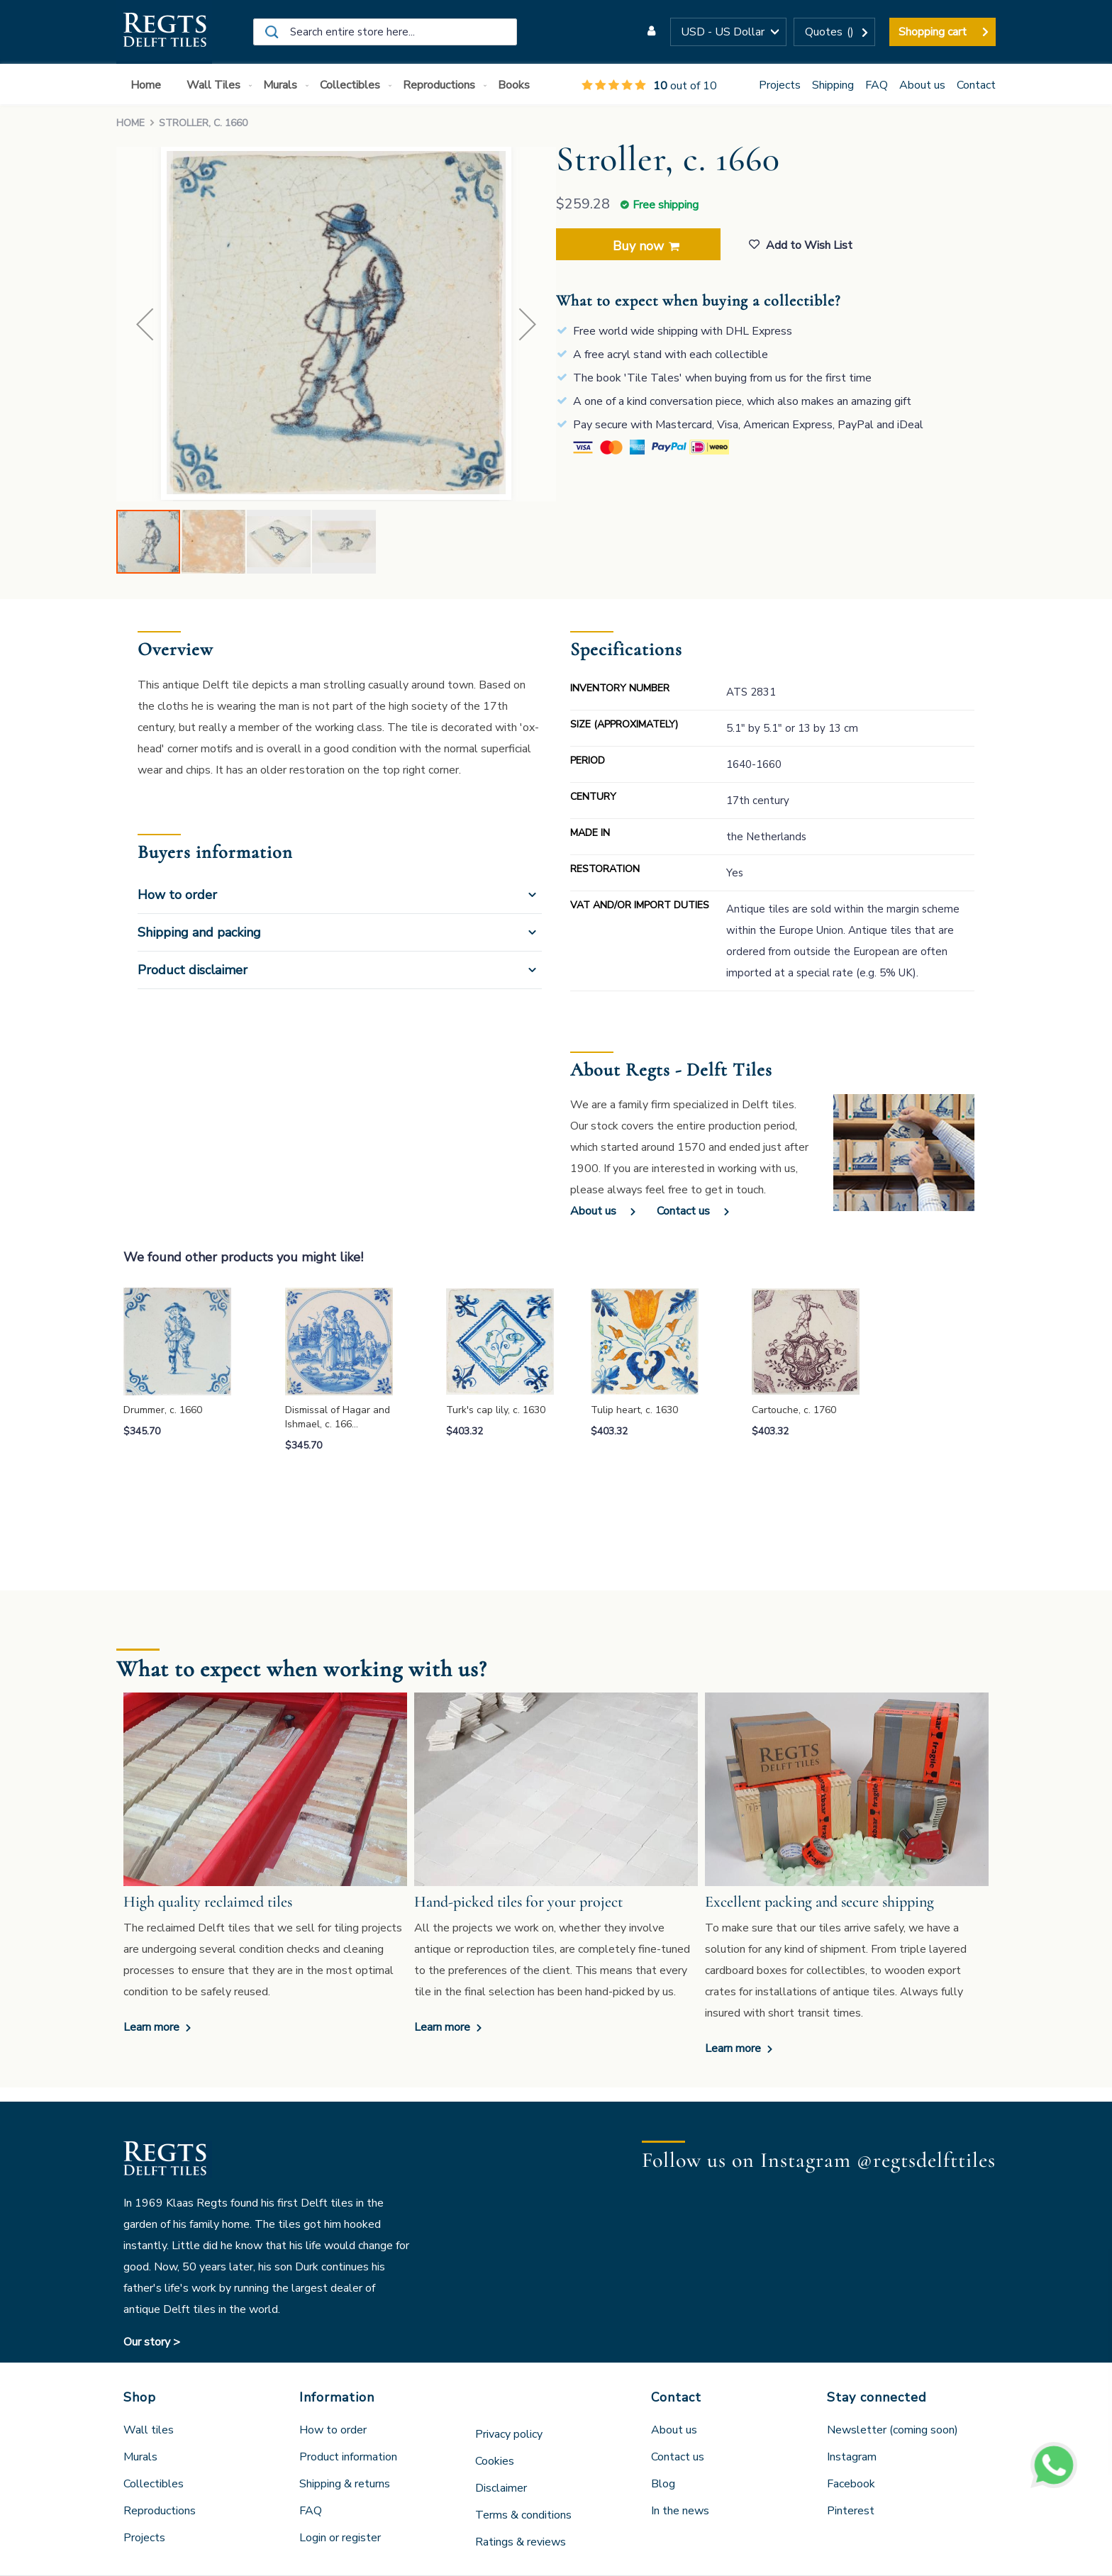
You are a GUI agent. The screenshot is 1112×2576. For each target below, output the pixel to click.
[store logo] (164, 32)
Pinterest (850, 2511)
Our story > (151, 2342)
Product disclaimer (193, 969)
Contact (976, 85)
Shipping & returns (344, 2484)
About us (922, 85)
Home (130, 123)
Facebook (851, 2484)
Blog (663, 2484)
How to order (177, 894)
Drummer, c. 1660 (162, 1410)
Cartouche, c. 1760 (794, 1410)
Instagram (852, 2457)
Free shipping (666, 205)
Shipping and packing (199, 932)
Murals (140, 2457)
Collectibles (153, 2484)
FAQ (876, 85)
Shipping (833, 85)
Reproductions (159, 2511)
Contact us (683, 1211)
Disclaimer (501, 2488)
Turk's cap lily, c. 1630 (495, 1410)
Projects (780, 85)
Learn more (152, 2027)
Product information (348, 2457)
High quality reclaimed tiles (207, 1901)
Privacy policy (509, 2434)
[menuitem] (148, 85)
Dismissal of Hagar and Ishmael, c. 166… (337, 1417)
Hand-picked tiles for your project (518, 1901)
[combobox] (385, 31)
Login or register (340, 2538)
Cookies (494, 2461)
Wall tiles (148, 2430)
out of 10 (649, 86)
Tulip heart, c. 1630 (634, 1410)
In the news (680, 2511)
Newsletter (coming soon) (892, 2430)
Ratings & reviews (520, 2542)
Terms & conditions (523, 2515)
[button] (728, 31)
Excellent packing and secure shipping (819, 1901)
